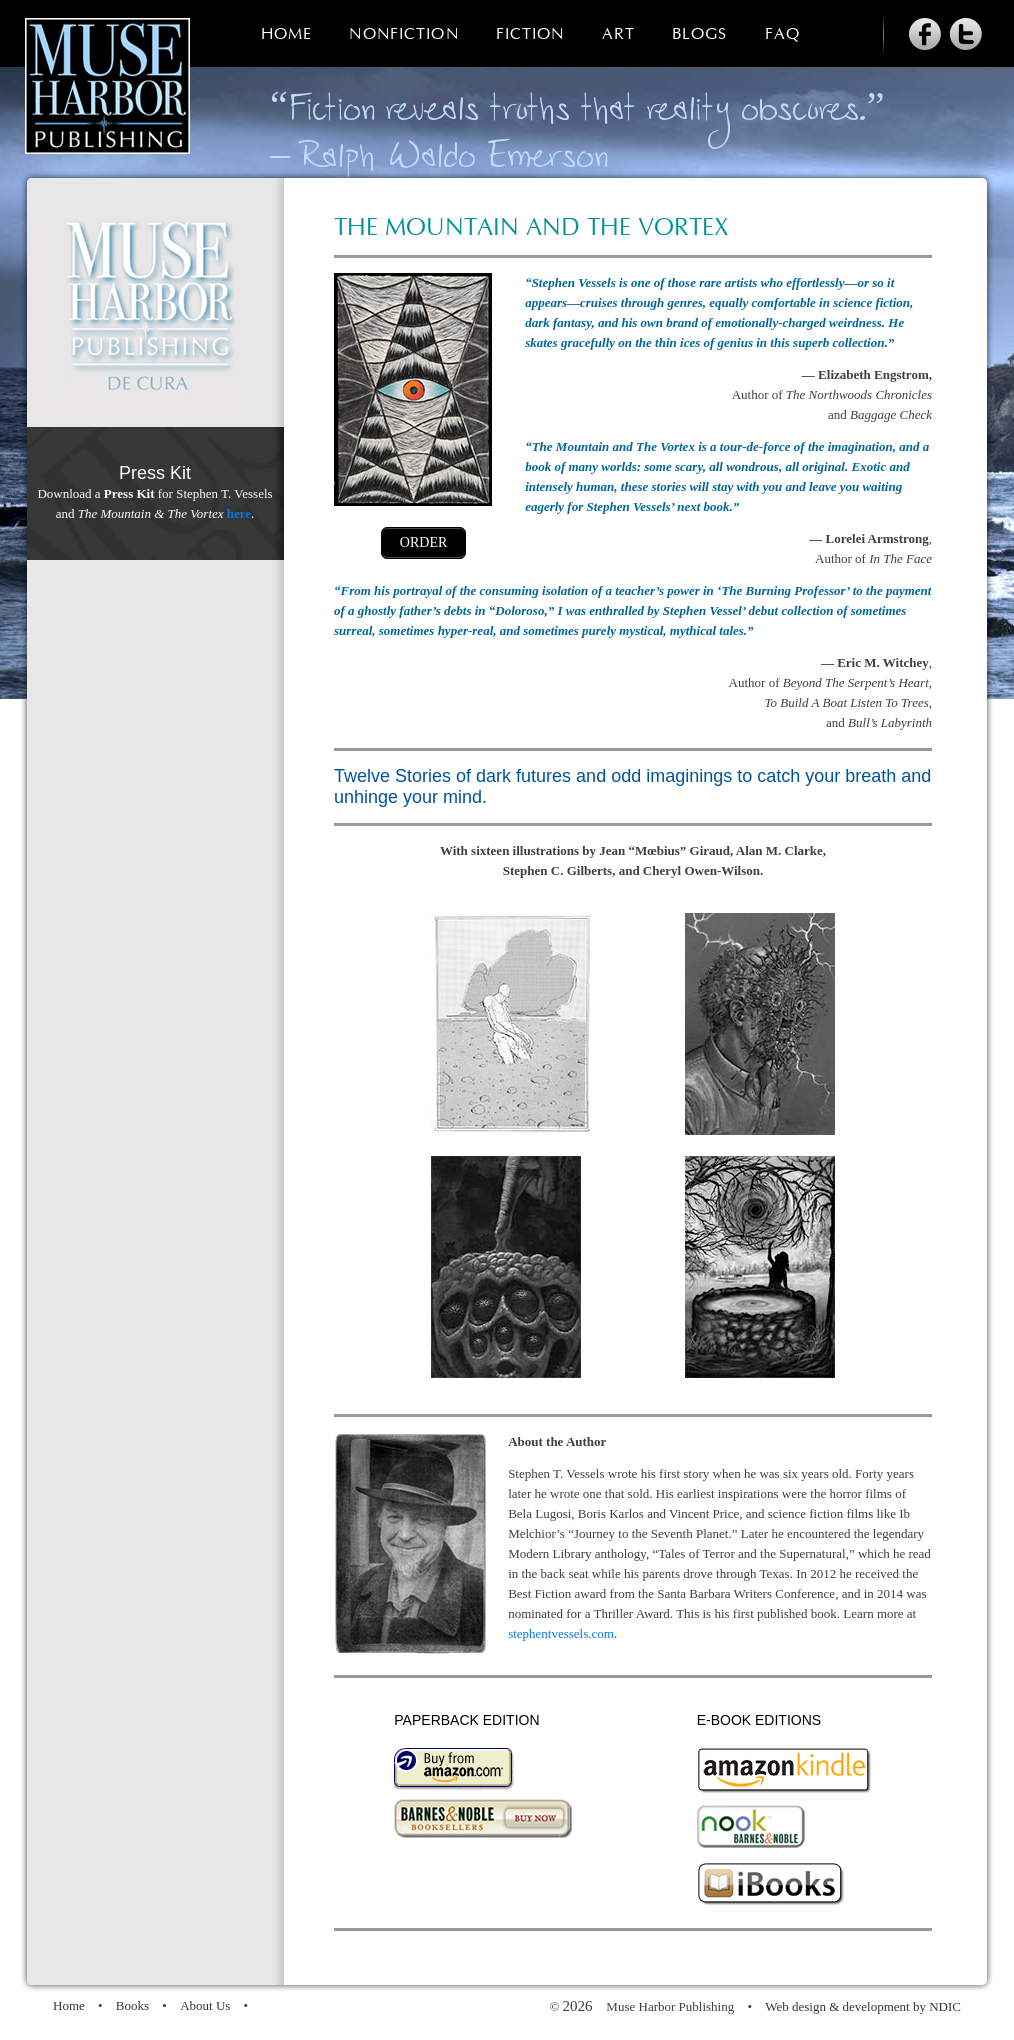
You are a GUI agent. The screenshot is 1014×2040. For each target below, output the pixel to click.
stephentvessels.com (561, 1633)
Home (286, 34)
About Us (205, 2005)
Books (132, 2005)
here (239, 513)
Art (618, 34)
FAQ (782, 34)
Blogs (700, 34)
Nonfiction (403, 34)
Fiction (530, 34)
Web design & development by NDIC (863, 2006)
